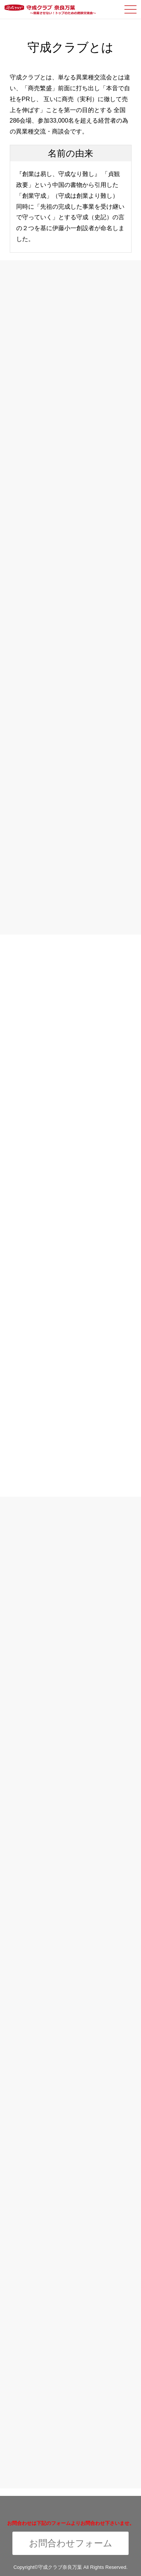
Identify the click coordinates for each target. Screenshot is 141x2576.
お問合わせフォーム (70, 2543)
